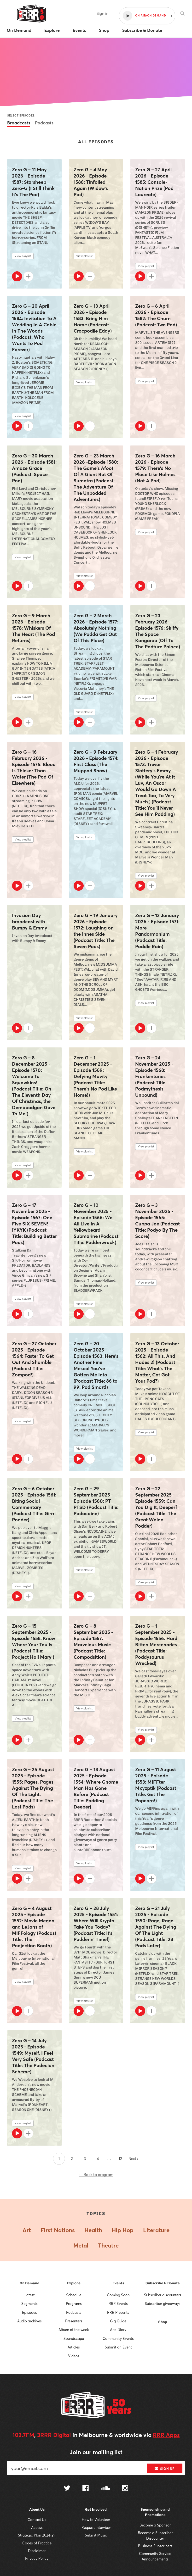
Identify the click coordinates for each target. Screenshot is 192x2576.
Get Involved (96, 2509)
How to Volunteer (96, 2519)
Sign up (165, 2468)
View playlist (23, 256)
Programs (74, 2303)
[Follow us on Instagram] (125, 2489)
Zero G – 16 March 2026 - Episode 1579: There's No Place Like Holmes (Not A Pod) (155, 468)
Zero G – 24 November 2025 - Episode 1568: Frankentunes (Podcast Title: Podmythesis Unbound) (154, 1076)
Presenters (73, 2321)
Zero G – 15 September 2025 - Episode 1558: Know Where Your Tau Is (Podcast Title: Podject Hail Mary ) (33, 1641)
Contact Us (37, 2519)
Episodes (29, 2312)
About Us (37, 2509)
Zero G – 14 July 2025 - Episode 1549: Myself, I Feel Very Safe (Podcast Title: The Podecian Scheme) (33, 2056)
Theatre (108, 2245)
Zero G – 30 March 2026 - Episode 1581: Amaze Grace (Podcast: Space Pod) (34, 468)
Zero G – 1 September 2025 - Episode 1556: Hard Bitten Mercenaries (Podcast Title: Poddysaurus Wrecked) (156, 1644)
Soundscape (74, 2338)
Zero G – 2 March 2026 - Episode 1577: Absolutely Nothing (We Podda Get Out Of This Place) (96, 628)
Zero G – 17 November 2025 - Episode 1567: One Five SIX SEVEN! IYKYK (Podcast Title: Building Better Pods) (34, 1224)
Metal (80, 2245)
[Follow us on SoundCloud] (105, 2488)
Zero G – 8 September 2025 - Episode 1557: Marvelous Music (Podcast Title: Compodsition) (93, 1641)
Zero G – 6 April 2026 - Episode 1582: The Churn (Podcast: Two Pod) (156, 315)
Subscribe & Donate (162, 2283)
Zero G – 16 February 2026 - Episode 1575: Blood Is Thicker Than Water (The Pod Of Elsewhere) (34, 767)
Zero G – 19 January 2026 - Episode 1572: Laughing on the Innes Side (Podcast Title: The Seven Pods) (96, 931)
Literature (156, 2230)
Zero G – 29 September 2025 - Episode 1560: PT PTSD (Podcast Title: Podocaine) (96, 1501)
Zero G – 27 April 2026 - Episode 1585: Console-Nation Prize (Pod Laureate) (154, 182)
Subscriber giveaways (162, 2303)
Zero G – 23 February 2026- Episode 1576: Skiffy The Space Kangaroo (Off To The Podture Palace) (157, 631)
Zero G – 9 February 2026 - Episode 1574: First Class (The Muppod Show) (96, 761)
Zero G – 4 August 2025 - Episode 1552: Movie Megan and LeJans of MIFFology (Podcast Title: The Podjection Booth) (34, 1927)
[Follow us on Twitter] (67, 2488)
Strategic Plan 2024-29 (37, 2535)
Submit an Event (118, 2347)
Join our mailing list (96, 2452)
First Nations (58, 2230)
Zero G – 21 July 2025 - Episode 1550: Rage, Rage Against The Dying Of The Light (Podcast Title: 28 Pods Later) (155, 1927)
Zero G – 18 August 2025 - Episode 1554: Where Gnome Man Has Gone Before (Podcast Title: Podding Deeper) (96, 1788)
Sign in (102, 13)
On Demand (29, 2283)
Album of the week (73, 2329)
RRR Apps (166, 2435)
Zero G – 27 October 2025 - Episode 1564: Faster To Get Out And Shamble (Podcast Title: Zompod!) (34, 1359)
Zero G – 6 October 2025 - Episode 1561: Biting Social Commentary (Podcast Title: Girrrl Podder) (34, 1504)
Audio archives (29, 2321)
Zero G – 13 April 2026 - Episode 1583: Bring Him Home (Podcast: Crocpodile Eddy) (93, 318)
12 (120, 2158)
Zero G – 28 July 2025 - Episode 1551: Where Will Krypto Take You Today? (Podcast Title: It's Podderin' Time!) (96, 1923)
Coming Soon (118, 2294)
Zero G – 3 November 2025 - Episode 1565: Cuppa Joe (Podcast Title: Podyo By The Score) (157, 1220)
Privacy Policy (36, 2558)
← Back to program (96, 2174)
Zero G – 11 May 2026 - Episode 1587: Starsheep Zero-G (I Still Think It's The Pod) (33, 182)
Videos (73, 2355)
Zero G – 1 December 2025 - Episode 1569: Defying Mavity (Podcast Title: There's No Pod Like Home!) (95, 1076)
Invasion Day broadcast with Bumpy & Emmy (29, 921)
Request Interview (96, 2527)
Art (27, 2230)
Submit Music (96, 2535)
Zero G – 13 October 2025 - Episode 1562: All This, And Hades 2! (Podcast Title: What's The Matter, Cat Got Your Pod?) (157, 1362)
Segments (29, 2303)
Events (118, 2283)
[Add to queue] (28, 276)
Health (93, 2230)
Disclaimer (37, 2550)
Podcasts (44, 123)
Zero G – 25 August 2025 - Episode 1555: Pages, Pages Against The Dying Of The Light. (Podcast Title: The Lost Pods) (33, 1788)
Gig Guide (118, 2321)
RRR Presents (118, 2312)
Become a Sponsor (155, 2525)
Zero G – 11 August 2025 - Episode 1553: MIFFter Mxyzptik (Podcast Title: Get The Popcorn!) (155, 1785)
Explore (74, 2283)
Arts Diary (118, 2329)
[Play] (17, 276)
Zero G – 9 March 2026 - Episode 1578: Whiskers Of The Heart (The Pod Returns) (33, 628)
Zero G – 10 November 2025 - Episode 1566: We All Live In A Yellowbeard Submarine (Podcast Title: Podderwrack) (96, 1224)
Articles (74, 2347)
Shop (162, 2322)
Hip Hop (123, 2230)
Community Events (118, 2338)
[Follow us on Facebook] (85, 2489)
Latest (29, 2294)
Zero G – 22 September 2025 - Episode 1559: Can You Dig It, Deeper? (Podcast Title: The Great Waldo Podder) (156, 1507)
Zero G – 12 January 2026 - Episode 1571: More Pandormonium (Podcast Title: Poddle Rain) (157, 931)
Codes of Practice (37, 2543)
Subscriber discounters (162, 2294)
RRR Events (118, 2303)
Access (37, 2527)
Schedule (73, 2294)
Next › (133, 2158)
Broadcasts (18, 123)
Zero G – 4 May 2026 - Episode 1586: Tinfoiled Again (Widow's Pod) (91, 182)
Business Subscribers (155, 2545)
